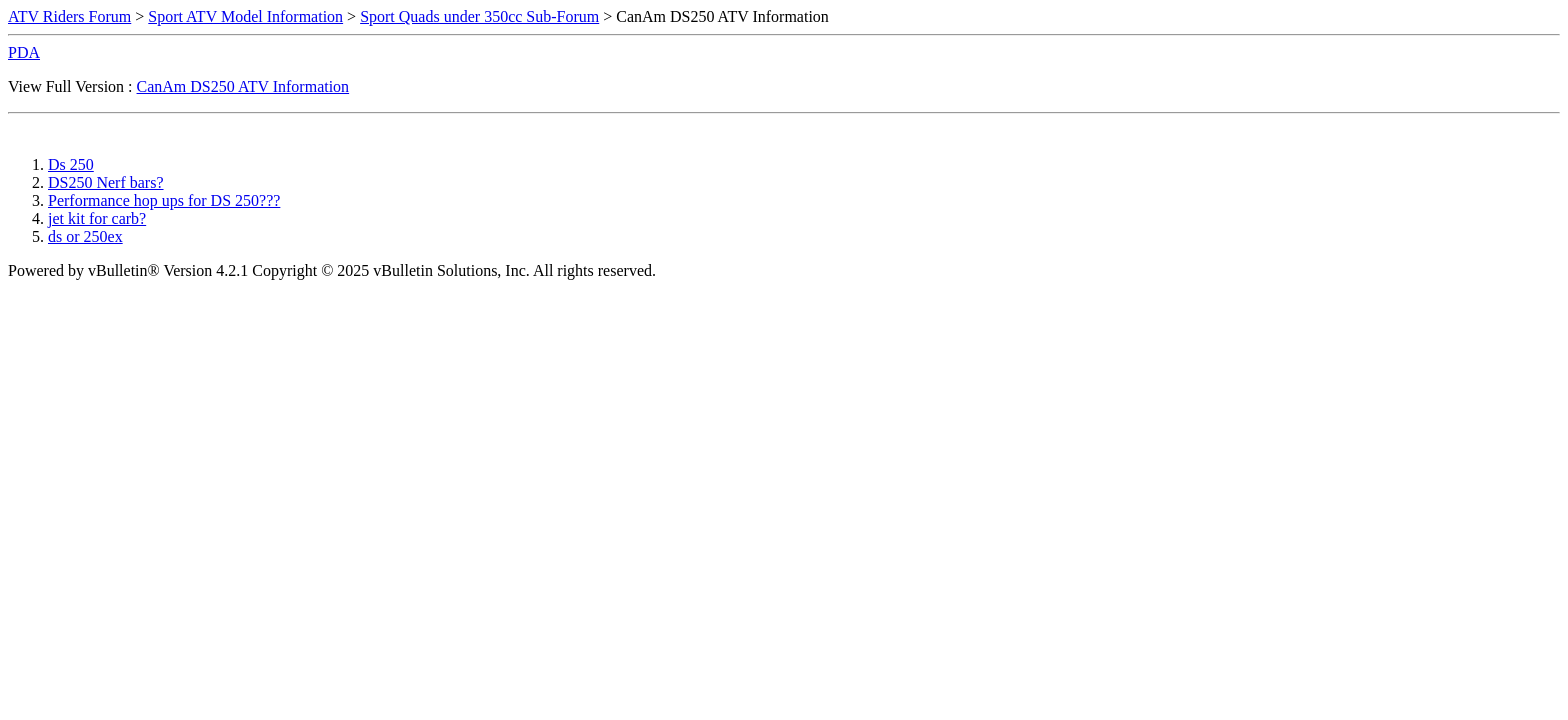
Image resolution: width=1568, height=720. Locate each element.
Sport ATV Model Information (245, 16)
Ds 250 (71, 164)
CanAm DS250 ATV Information (243, 86)
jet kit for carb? (97, 218)
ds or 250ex (85, 236)
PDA (24, 52)
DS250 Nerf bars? (106, 182)
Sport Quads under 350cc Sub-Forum (479, 16)
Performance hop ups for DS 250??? (164, 200)
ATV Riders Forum (69, 16)
